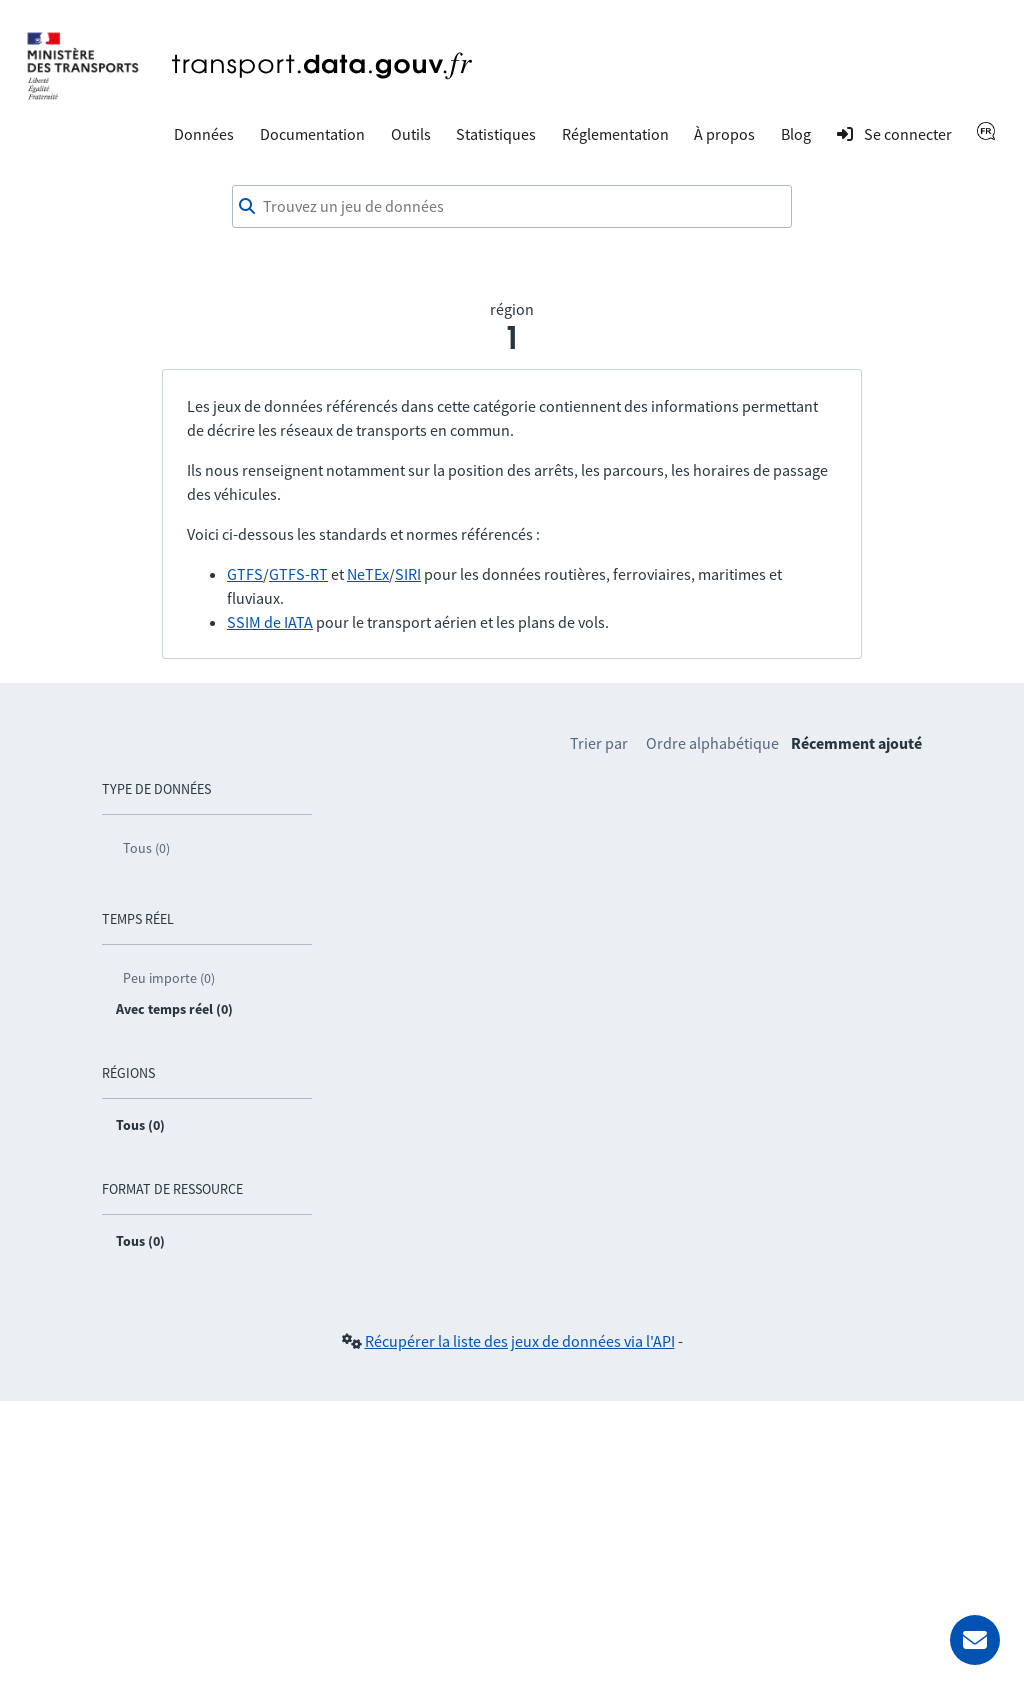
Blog (796, 134)
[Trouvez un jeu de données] (512, 207)
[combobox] (512, 207)
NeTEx (368, 574)
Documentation (312, 134)
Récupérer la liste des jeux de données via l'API (520, 1341)
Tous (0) (146, 848)
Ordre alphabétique (712, 743)
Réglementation (615, 134)
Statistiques (496, 134)
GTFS (245, 574)
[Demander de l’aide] (975, 1640)
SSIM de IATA (270, 622)
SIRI (408, 574)
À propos (724, 134)
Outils (411, 134)
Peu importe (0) (169, 978)
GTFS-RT (298, 574)
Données (204, 134)
